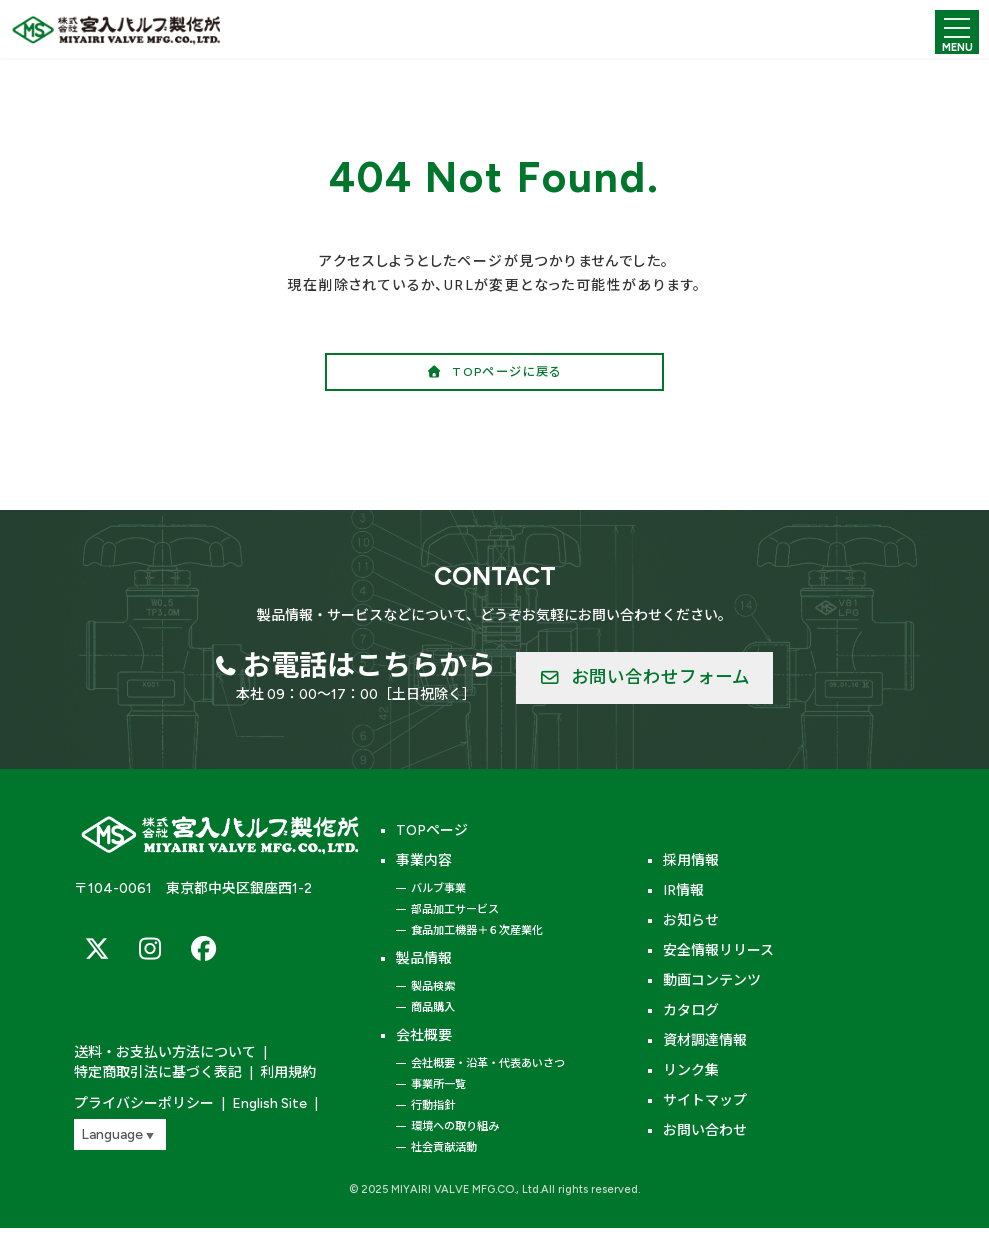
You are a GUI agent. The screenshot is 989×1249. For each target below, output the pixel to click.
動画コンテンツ (712, 980)
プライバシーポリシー (144, 1103)
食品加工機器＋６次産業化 (477, 930)
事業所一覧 (438, 1084)
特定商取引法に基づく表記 (158, 1072)
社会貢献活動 (444, 1147)
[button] (494, 371)
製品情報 (424, 958)
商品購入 (433, 1007)
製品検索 (433, 986)
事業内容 (424, 860)
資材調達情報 (705, 1040)
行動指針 (433, 1105)
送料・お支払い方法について (165, 1052)
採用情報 (691, 860)
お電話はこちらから (369, 665)
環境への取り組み (455, 1126)
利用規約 (288, 1072)
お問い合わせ (705, 1130)
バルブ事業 (438, 888)
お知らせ (691, 920)
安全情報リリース (718, 950)
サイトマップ (705, 1100)
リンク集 (691, 1070)
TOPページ (432, 830)
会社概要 (424, 1035)
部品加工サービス (455, 909)
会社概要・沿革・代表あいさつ (488, 1063)
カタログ (691, 1010)
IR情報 (683, 890)
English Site (269, 1103)
